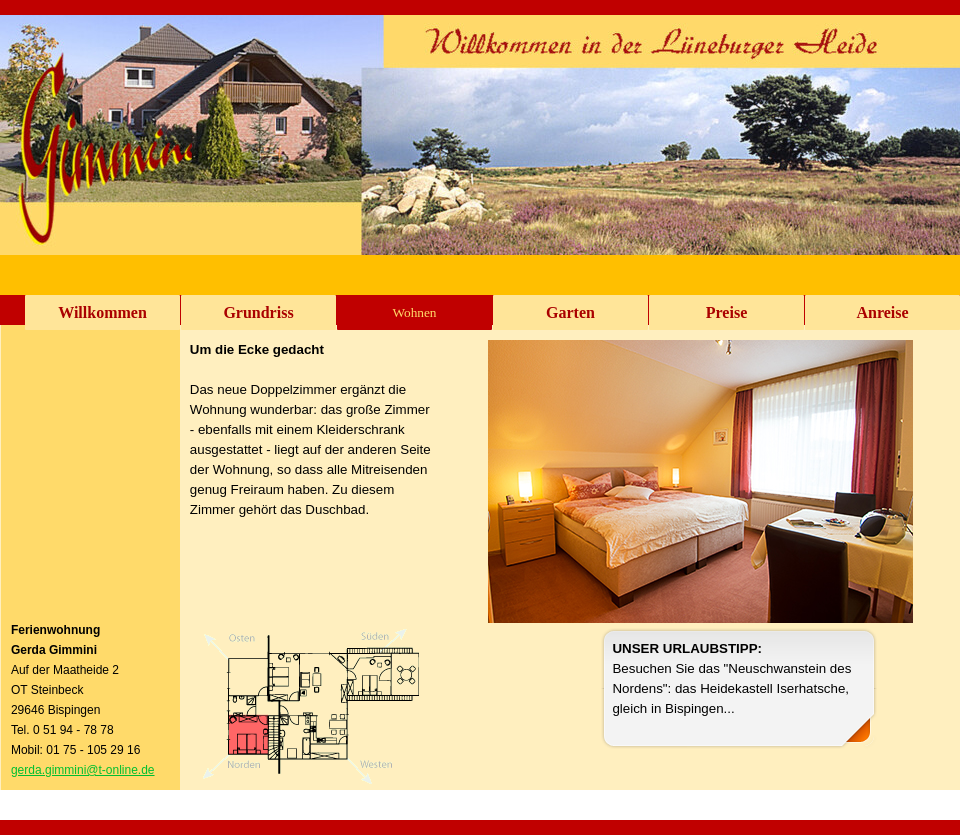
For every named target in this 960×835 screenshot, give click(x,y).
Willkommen (102, 312)
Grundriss (258, 312)
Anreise (882, 312)
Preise (726, 312)
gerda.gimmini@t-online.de (83, 770)
